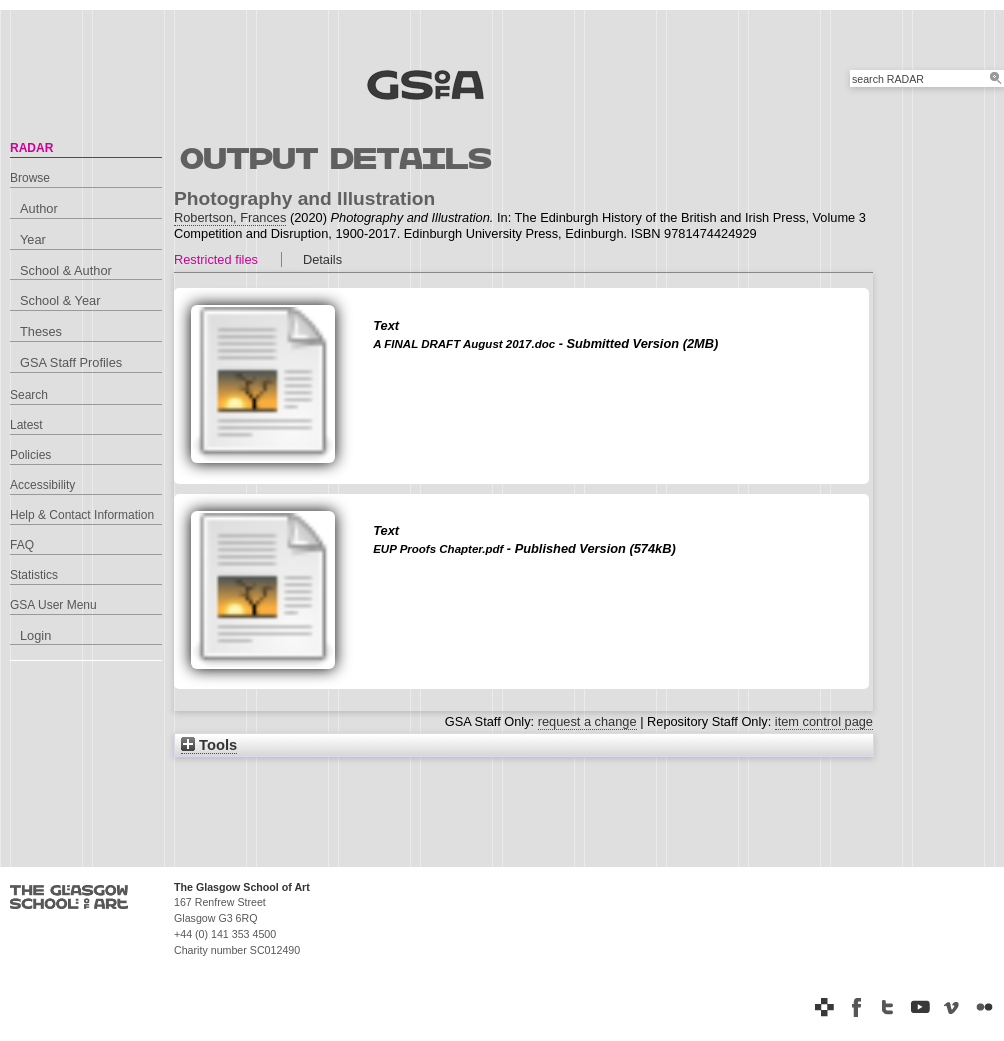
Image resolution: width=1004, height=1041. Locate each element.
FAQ (22, 545)
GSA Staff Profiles (71, 362)
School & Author (66, 270)
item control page (824, 721)
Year (33, 239)
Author (39, 208)
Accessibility (42, 485)
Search (29, 395)
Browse (30, 178)
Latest (26, 425)
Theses (41, 331)
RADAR (31, 148)
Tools (209, 745)
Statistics (34, 575)
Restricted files (216, 259)
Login (35, 635)
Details (322, 259)
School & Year (60, 300)
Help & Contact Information (82, 515)
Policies (30, 455)
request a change (587, 721)
